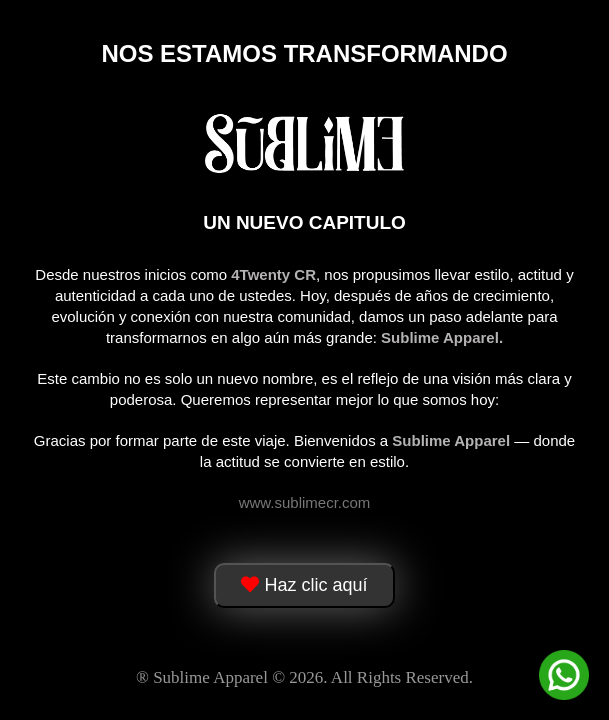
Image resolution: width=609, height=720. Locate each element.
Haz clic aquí (304, 585)
